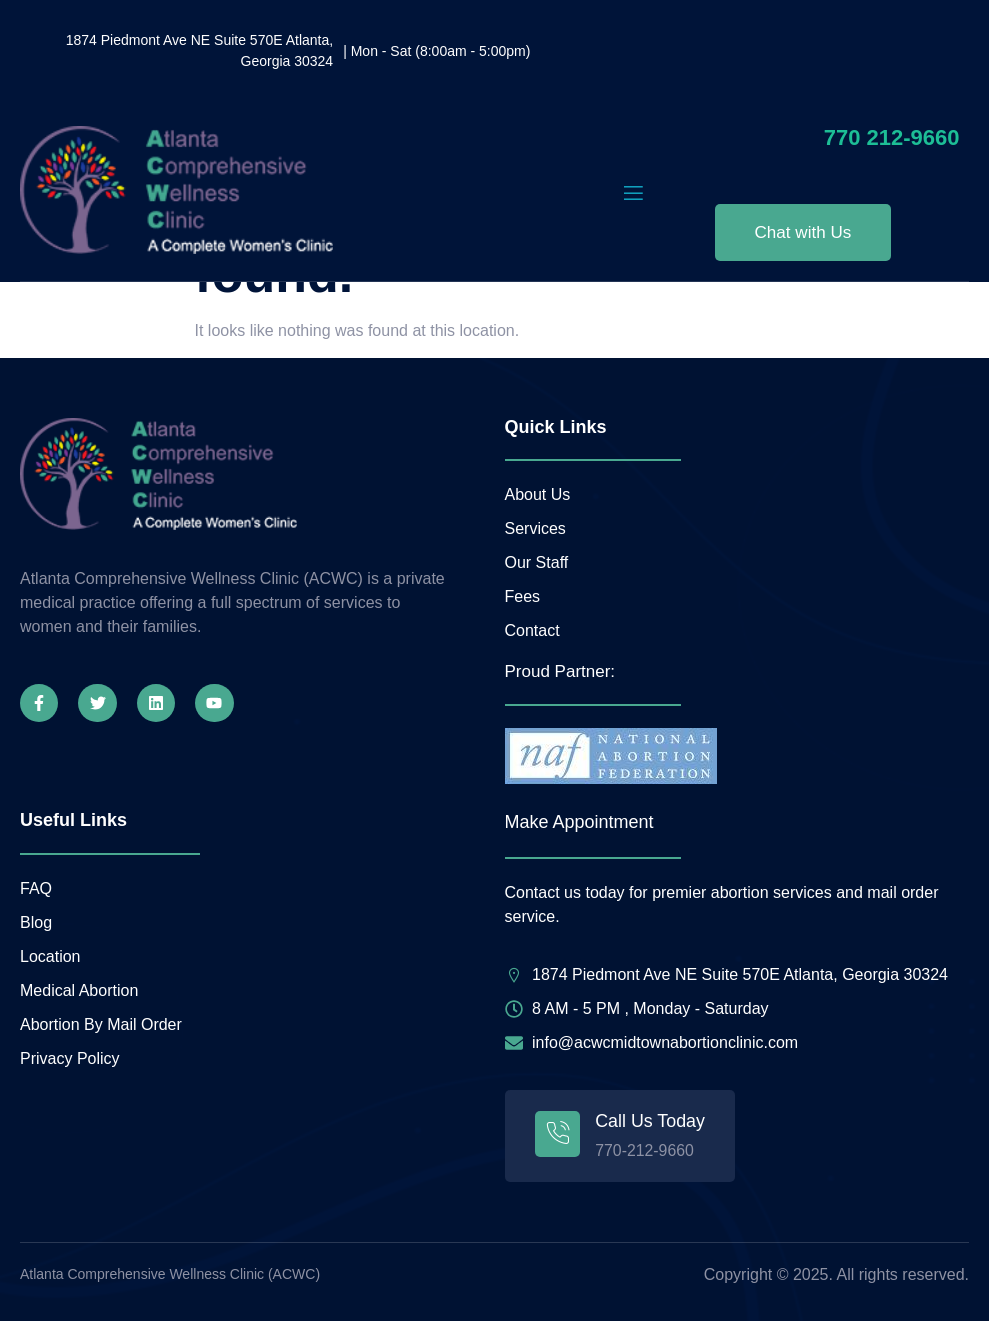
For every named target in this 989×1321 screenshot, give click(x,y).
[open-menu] (633, 194)
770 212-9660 (892, 137)
